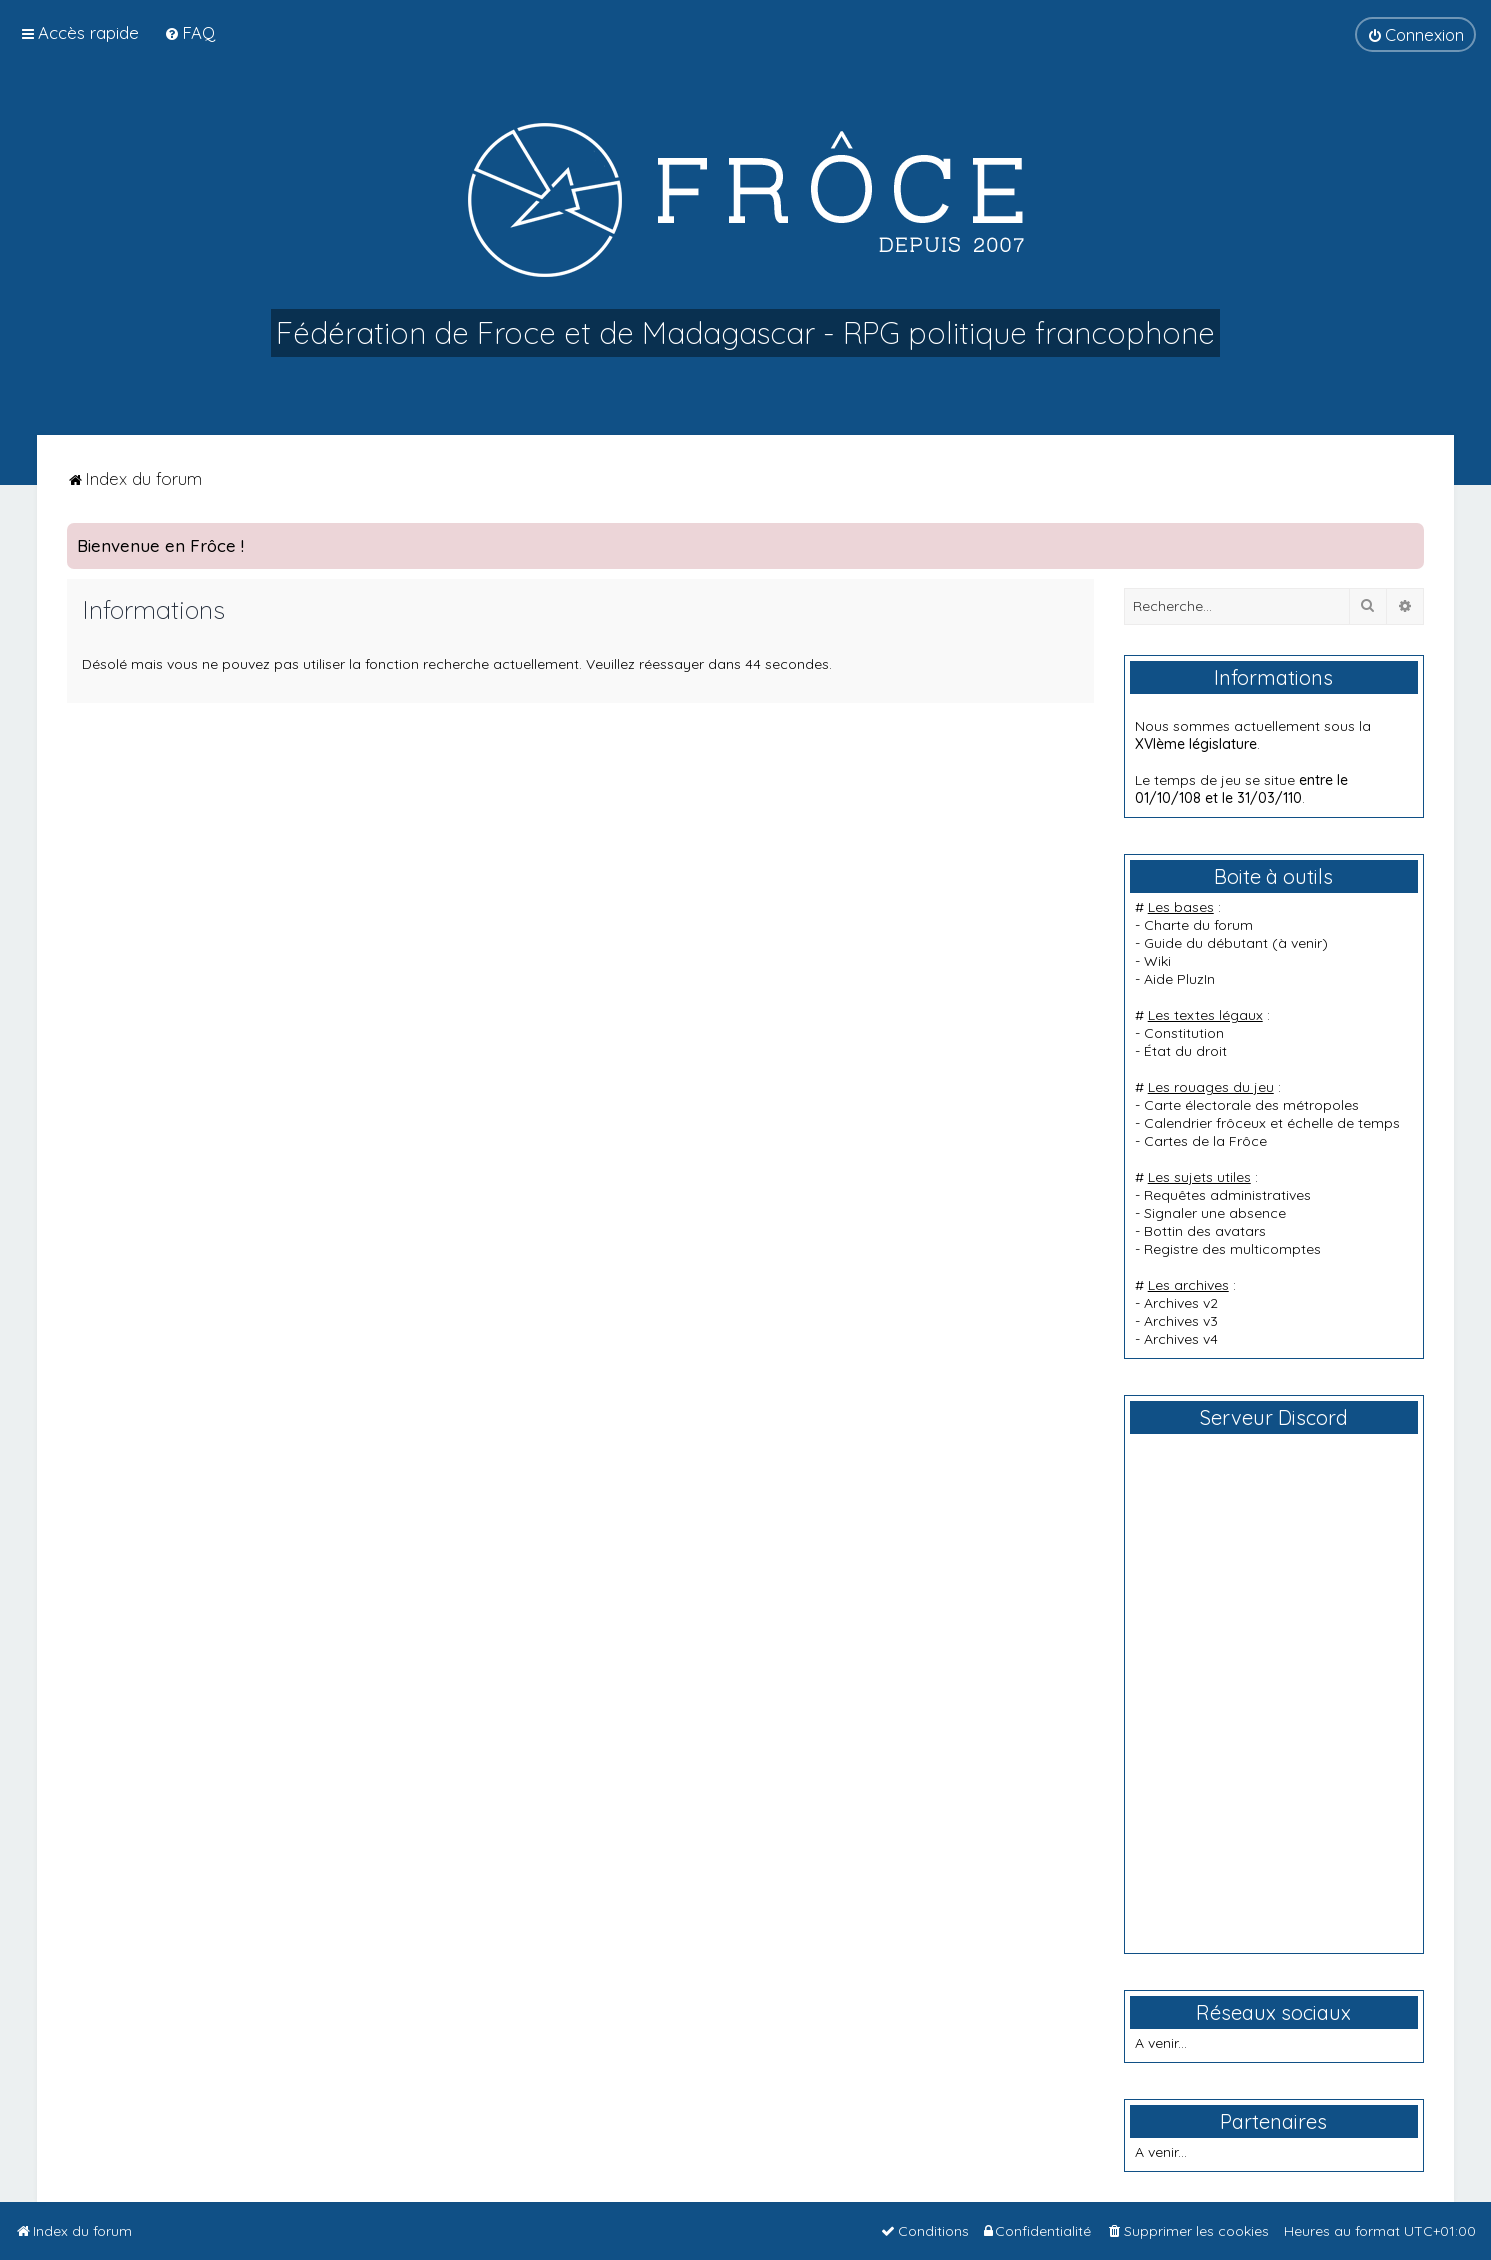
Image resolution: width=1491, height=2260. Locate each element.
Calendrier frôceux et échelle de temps (1272, 1123)
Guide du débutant (1206, 943)
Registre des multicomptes (1232, 1249)
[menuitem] (189, 32)
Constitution (1184, 1033)
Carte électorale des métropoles (1251, 1105)
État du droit (1185, 1051)
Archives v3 (1181, 1321)
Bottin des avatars (1205, 1231)
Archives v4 (1181, 1339)
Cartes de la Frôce (1205, 1141)
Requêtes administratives (1227, 1195)
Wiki (1157, 961)
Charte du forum (1198, 925)
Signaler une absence (1215, 1213)
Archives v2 (1181, 1303)
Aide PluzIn (1179, 979)
